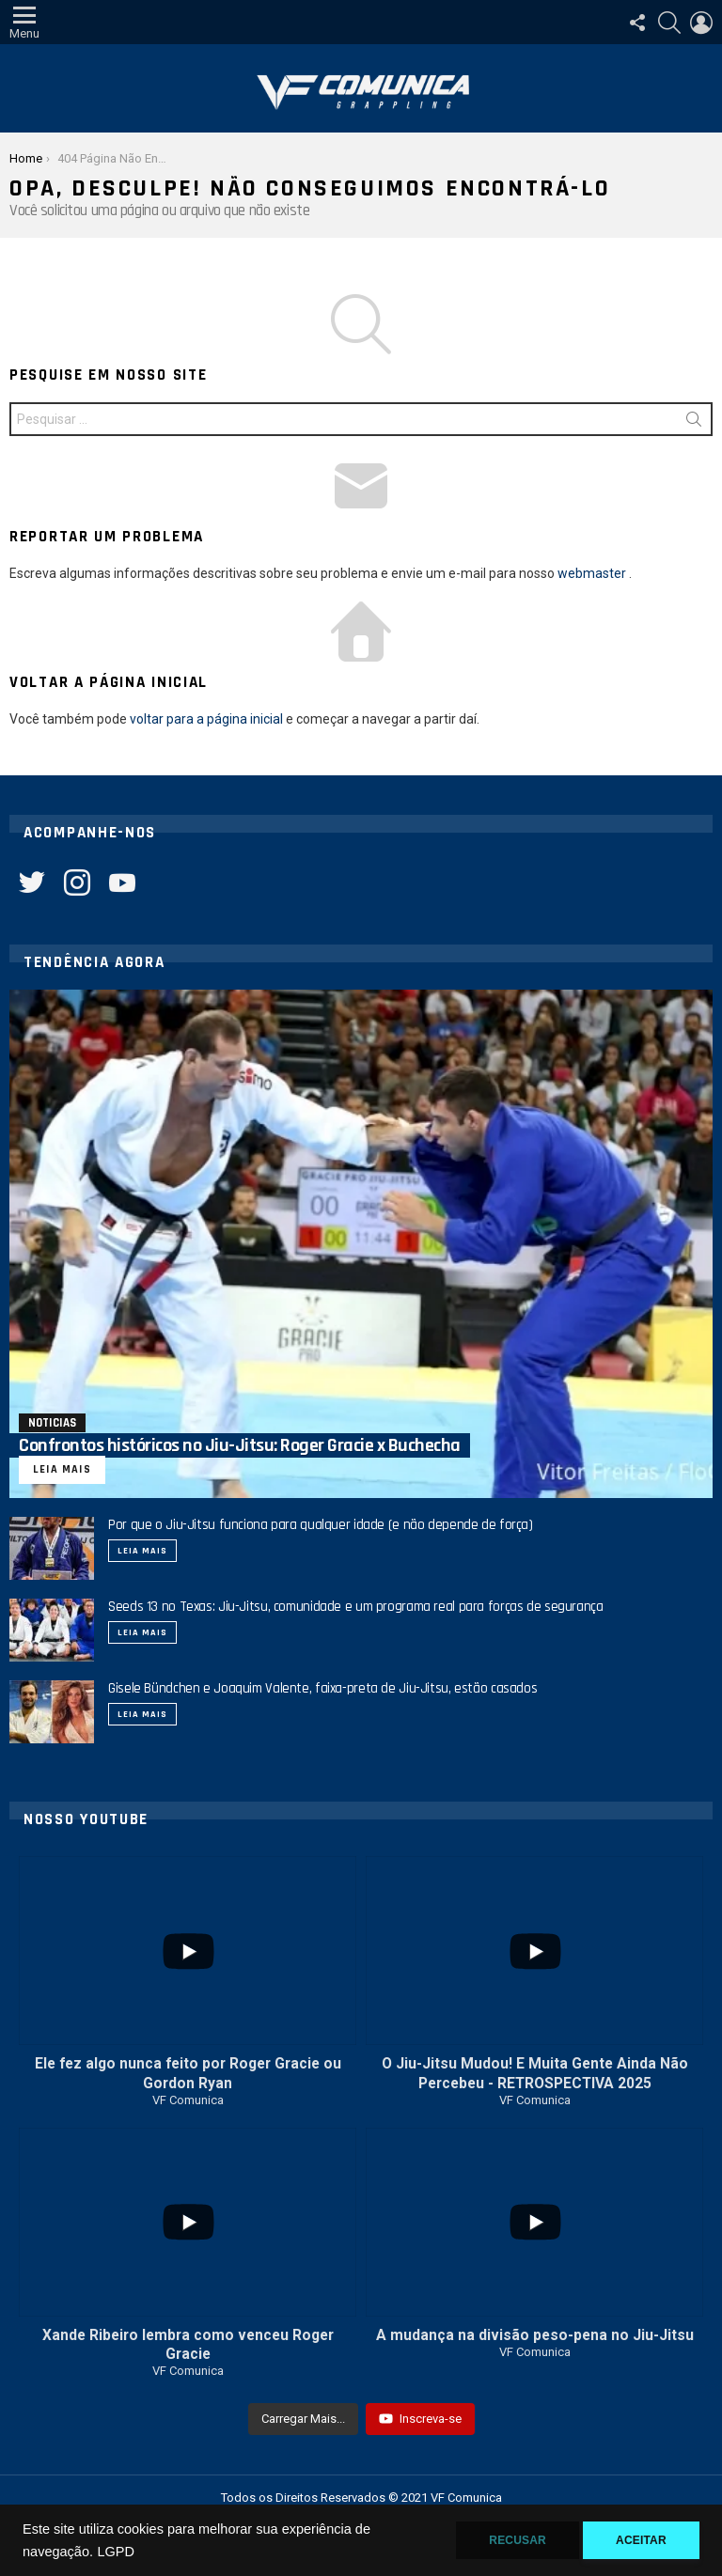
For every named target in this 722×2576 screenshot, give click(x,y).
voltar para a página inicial (206, 718)
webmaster (591, 573)
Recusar (517, 2540)
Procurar (694, 423)
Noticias (52, 1422)
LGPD (115, 2551)
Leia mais (142, 1550)
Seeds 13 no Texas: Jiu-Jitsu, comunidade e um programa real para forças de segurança (356, 1607)
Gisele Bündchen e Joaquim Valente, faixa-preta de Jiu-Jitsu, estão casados (322, 1688)
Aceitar (641, 2540)
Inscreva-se (420, 2419)
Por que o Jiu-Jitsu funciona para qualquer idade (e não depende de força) (320, 1525)
